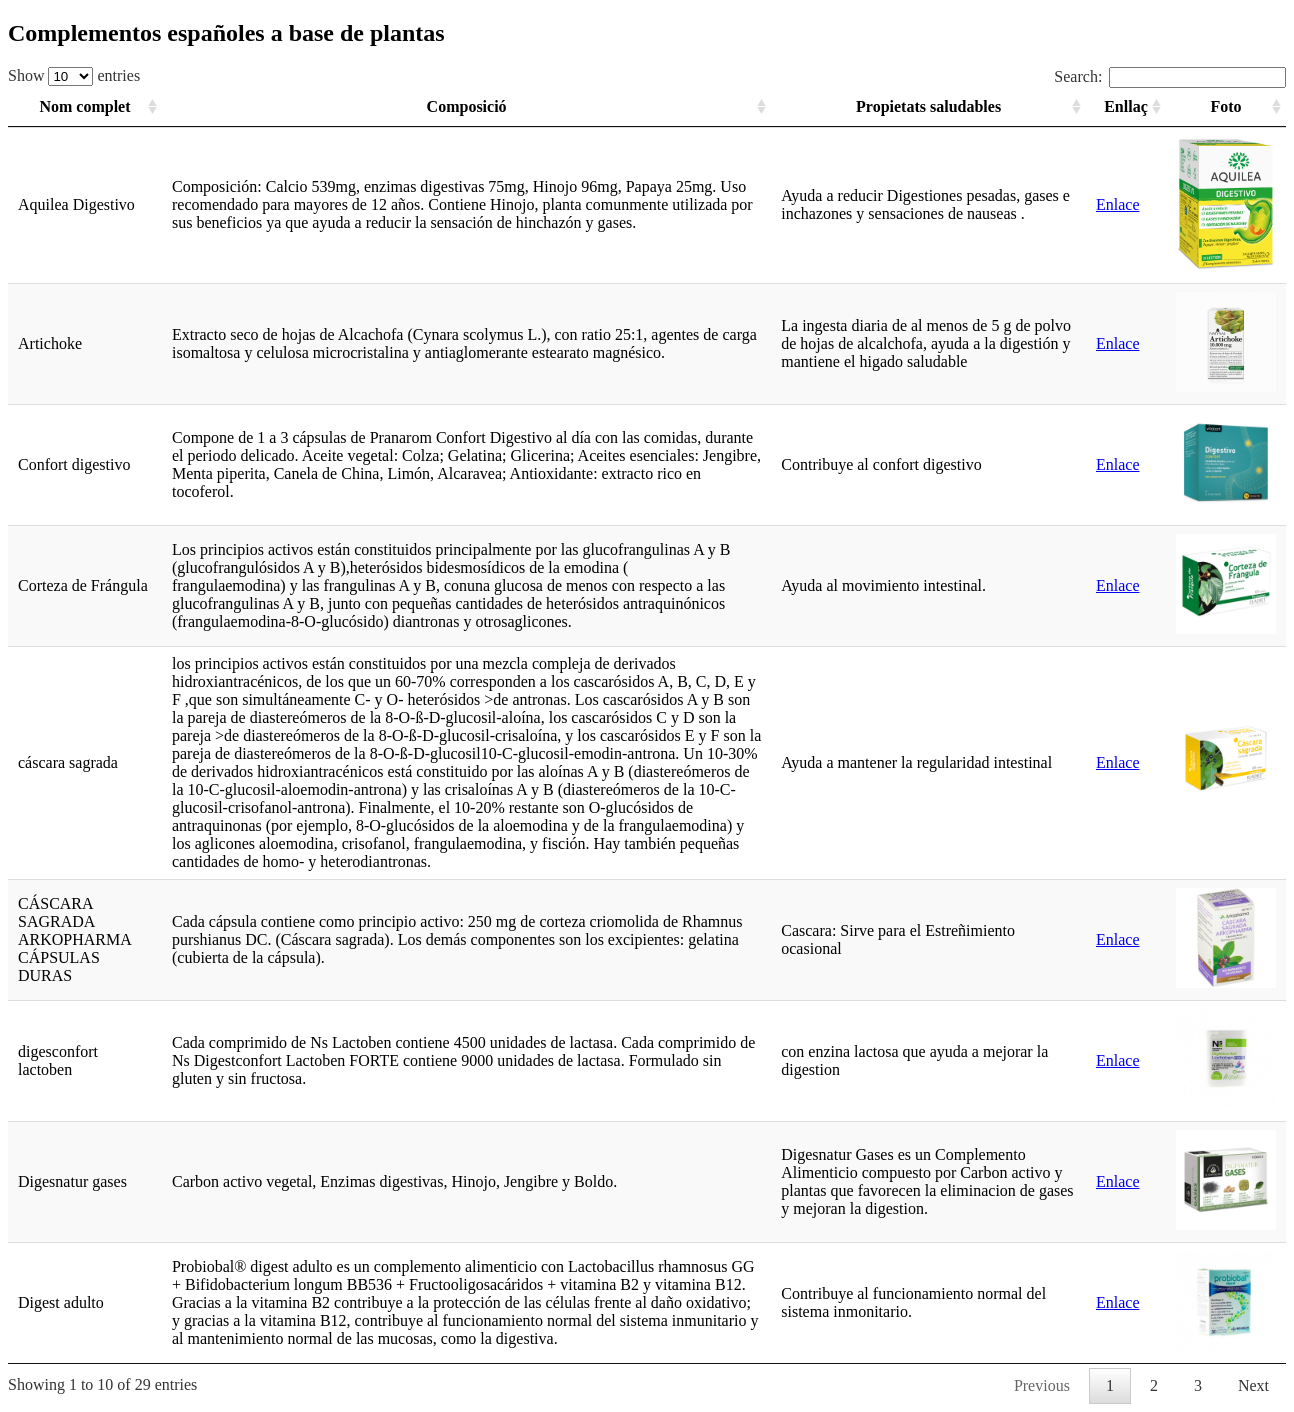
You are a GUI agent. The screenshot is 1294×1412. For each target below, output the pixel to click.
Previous (1042, 1385)
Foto (1225, 106)
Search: (1170, 76)
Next (1253, 1385)
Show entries (74, 75)
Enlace (1118, 204)
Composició (467, 106)
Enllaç (1126, 106)
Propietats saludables (928, 106)
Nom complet (84, 106)
